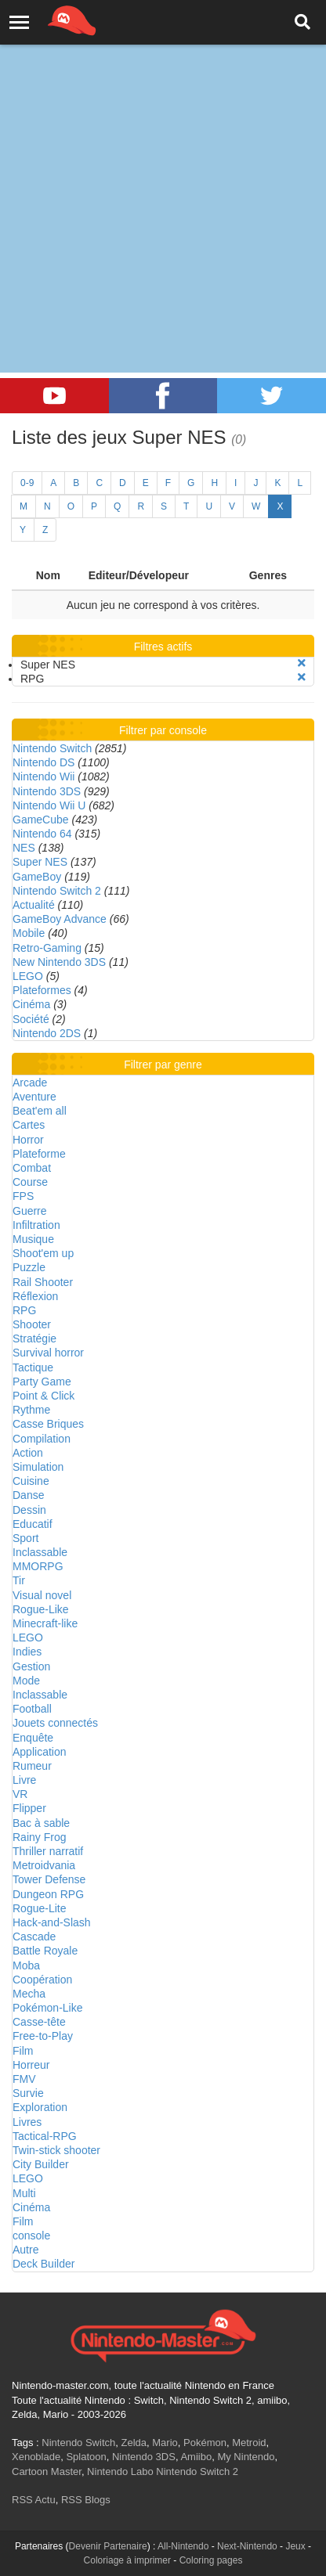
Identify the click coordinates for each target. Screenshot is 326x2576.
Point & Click (43, 1395)
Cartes (29, 1125)
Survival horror (48, 1352)
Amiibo (196, 2457)
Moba (26, 1965)
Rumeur (32, 1766)
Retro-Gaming (47, 948)
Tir (19, 1580)
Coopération (42, 1979)
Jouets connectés (55, 1723)
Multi (24, 2193)
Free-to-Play (43, 2036)
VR (20, 1794)
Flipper (29, 1808)
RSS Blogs (85, 2500)
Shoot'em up (43, 1253)
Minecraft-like (45, 1623)
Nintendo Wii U (49, 805)
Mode (26, 1680)
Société (31, 1019)
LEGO (28, 976)
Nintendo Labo (120, 2471)
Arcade (30, 1082)
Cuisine (31, 1481)
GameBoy (37, 876)
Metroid (249, 2442)
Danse (28, 1495)
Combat (32, 1168)
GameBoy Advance (60, 919)
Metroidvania (44, 1865)
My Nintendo (245, 2457)
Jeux (295, 2546)
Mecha (29, 1993)
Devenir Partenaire (108, 2546)
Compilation (42, 1438)
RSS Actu (34, 2500)
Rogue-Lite (40, 1908)
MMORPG (38, 1566)
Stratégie (34, 1338)
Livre (24, 1780)
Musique (33, 1239)
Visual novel (42, 1595)
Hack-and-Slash (52, 1922)
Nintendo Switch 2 (57, 890)
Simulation (38, 1467)
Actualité (34, 905)
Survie (28, 2093)
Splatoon (86, 2457)
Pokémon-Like (48, 2007)
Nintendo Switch (52, 748)
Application (40, 1752)
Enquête (33, 1737)
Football (32, 1708)
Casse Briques (48, 1424)
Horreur (31, 2065)
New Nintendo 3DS (59, 962)
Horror (28, 1139)
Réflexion (35, 1296)
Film (23, 2051)
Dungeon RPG (48, 1894)
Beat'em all (40, 1110)
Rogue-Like (41, 1609)
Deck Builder (43, 2263)
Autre (25, 2249)
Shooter (32, 1324)
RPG (24, 1310)
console (31, 2235)
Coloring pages (211, 2560)
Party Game (42, 1381)
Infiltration (36, 1225)
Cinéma (31, 1004)
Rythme (31, 1409)
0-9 (27, 482)
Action (28, 1453)
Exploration (40, 2107)
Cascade (34, 1936)
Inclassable (40, 1552)
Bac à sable (41, 1823)
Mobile (29, 933)
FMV (24, 2079)
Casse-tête (39, 2022)
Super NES (40, 862)
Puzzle (29, 1267)
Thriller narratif (48, 1851)
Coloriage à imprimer (127, 2560)
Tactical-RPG (45, 2136)
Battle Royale (45, 1950)
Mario (165, 2442)
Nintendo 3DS (47, 791)
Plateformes (42, 990)
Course (30, 1182)
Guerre (30, 1211)
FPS (23, 1196)
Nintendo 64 (42, 833)
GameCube (41, 819)
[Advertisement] (163, 170)
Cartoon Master (47, 2471)
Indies (27, 1651)
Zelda (134, 2442)
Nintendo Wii (43, 776)
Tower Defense (49, 1879)
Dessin (29, 1510)
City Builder (41, 2164)
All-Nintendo (183, 2546)
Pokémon (204, 2442)
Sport (25, 1538)
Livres (27, 2122)
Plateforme (39, 1153)
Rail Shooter (43, 1282)
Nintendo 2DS (47, 1033)
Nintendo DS (43, 762)
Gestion (31, 1666)
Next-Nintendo (247, 2546)
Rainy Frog (39, 1837)
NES (24, 847)
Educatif (33, 1524)
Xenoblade (36, 2457)
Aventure (34, 1096)
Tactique (33, 1367)
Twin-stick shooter (56, 2150)
